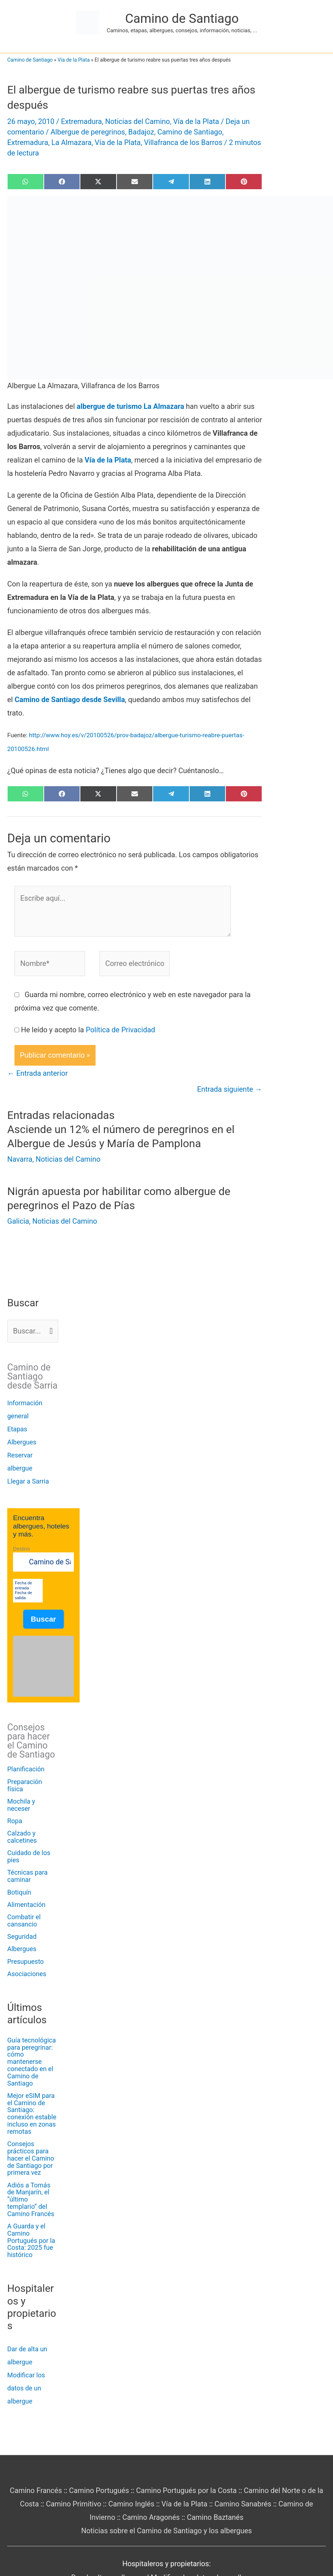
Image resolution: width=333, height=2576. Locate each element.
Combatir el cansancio (24, 1920)
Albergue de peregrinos (88, 132)
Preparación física (24, 1785)
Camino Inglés (131, 2504)
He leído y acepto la (88, 1029)
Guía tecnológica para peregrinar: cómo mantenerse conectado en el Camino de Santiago (31, 2061)
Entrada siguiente (229, 1089)
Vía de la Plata (74, 60)
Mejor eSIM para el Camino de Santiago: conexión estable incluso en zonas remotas (31, 2113)
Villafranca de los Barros (183, 142)
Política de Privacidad (120, 1029)
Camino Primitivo (73, 2504)
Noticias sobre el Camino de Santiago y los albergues (166, 2530)
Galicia (18, 1221)
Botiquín (19, 1892)
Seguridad (22, 1936)
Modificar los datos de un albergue (26, 2388)
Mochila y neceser (21, 1804)
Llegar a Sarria (28, 1481)
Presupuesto (25, 1961)
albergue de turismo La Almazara (130, 406)
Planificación (26, 1769)
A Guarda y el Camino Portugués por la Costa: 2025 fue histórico (31, 2240)
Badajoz (141, 132)
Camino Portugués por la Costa (186, 2490)
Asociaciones (26, 1974)
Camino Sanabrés (243, 2504)
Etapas (17, 1429)
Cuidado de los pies (28, 1856)
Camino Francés (36, 2490)
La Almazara (71, 142)
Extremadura (81, 121)
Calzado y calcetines (22, 1836)
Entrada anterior (37, 1073)
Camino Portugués (99, 2490)
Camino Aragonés (151, 2517)
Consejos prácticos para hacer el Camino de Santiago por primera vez (30, 2158)
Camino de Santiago (182, 18)
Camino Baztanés (215, 2517)
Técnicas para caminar (27, 1875)
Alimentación (26, 1904)
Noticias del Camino (137, 121)
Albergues (22, 1442)
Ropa (14, 1821)
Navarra (19, 1159)
